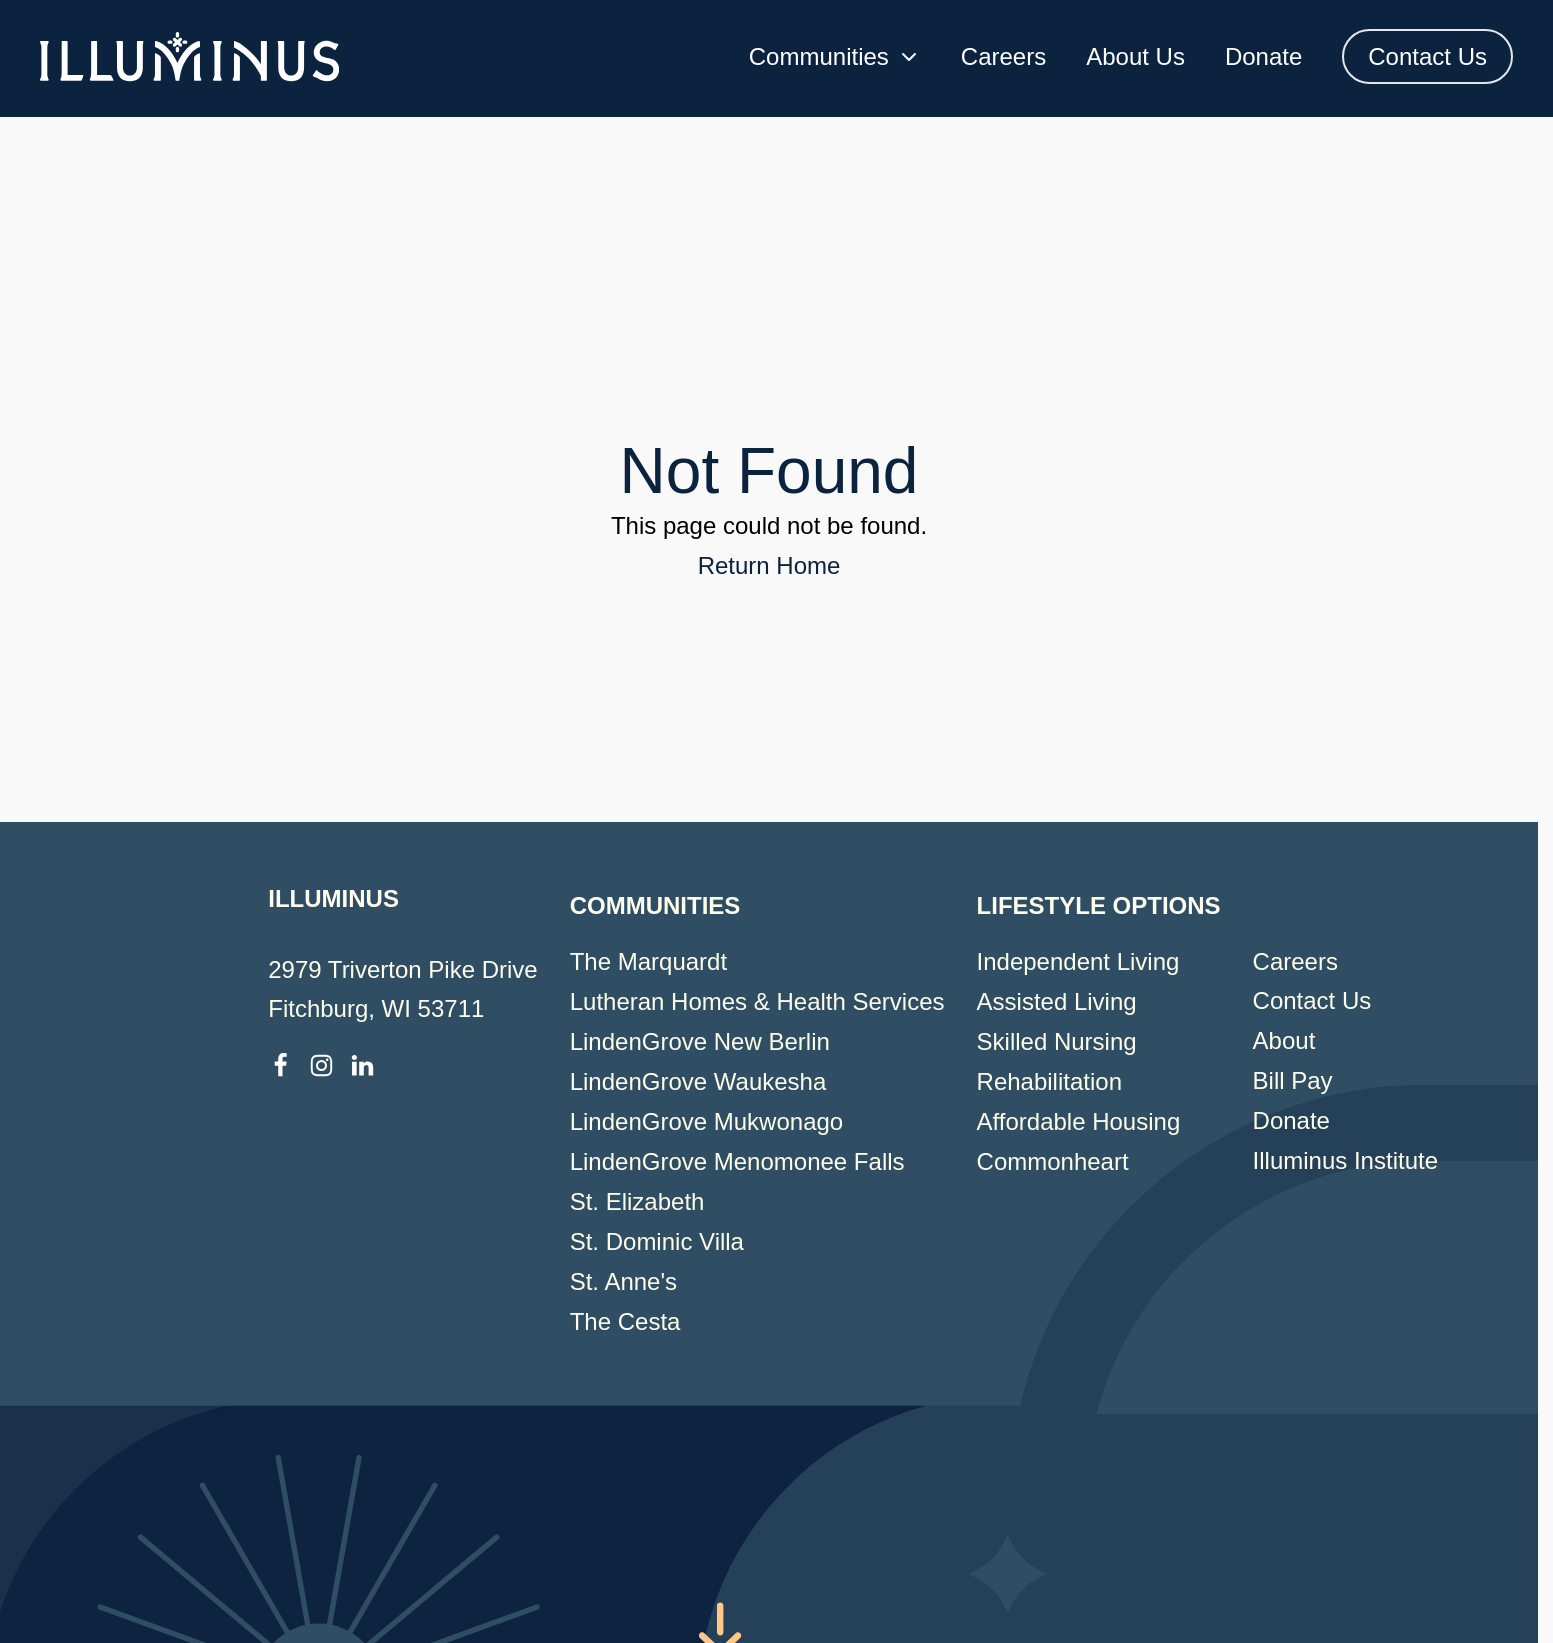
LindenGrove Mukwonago (707, 1121)
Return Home (769, 565)
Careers (1003, 56)
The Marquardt (648, 961)
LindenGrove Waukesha (698, 1081)
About (1284, 1040)
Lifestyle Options (1099, 905)
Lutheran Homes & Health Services (757, 1001)
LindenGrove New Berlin (700, 1041)
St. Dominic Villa (657, 1241)
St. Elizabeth (637, 1201)
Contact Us (1427, 56)
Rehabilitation (1049, 1081)
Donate (1263, 56)
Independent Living (1078, 961)
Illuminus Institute (1345, 1160)
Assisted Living (1057, 1001)
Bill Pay (1293, 1080)
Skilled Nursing (1057, 1041)
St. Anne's (623, 1281)
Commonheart (1053, 1161)
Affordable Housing (1079, 1121)
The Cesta (625, 1321)
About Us (1135, 56)
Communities (835, 56)
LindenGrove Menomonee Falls (737, 1161)
